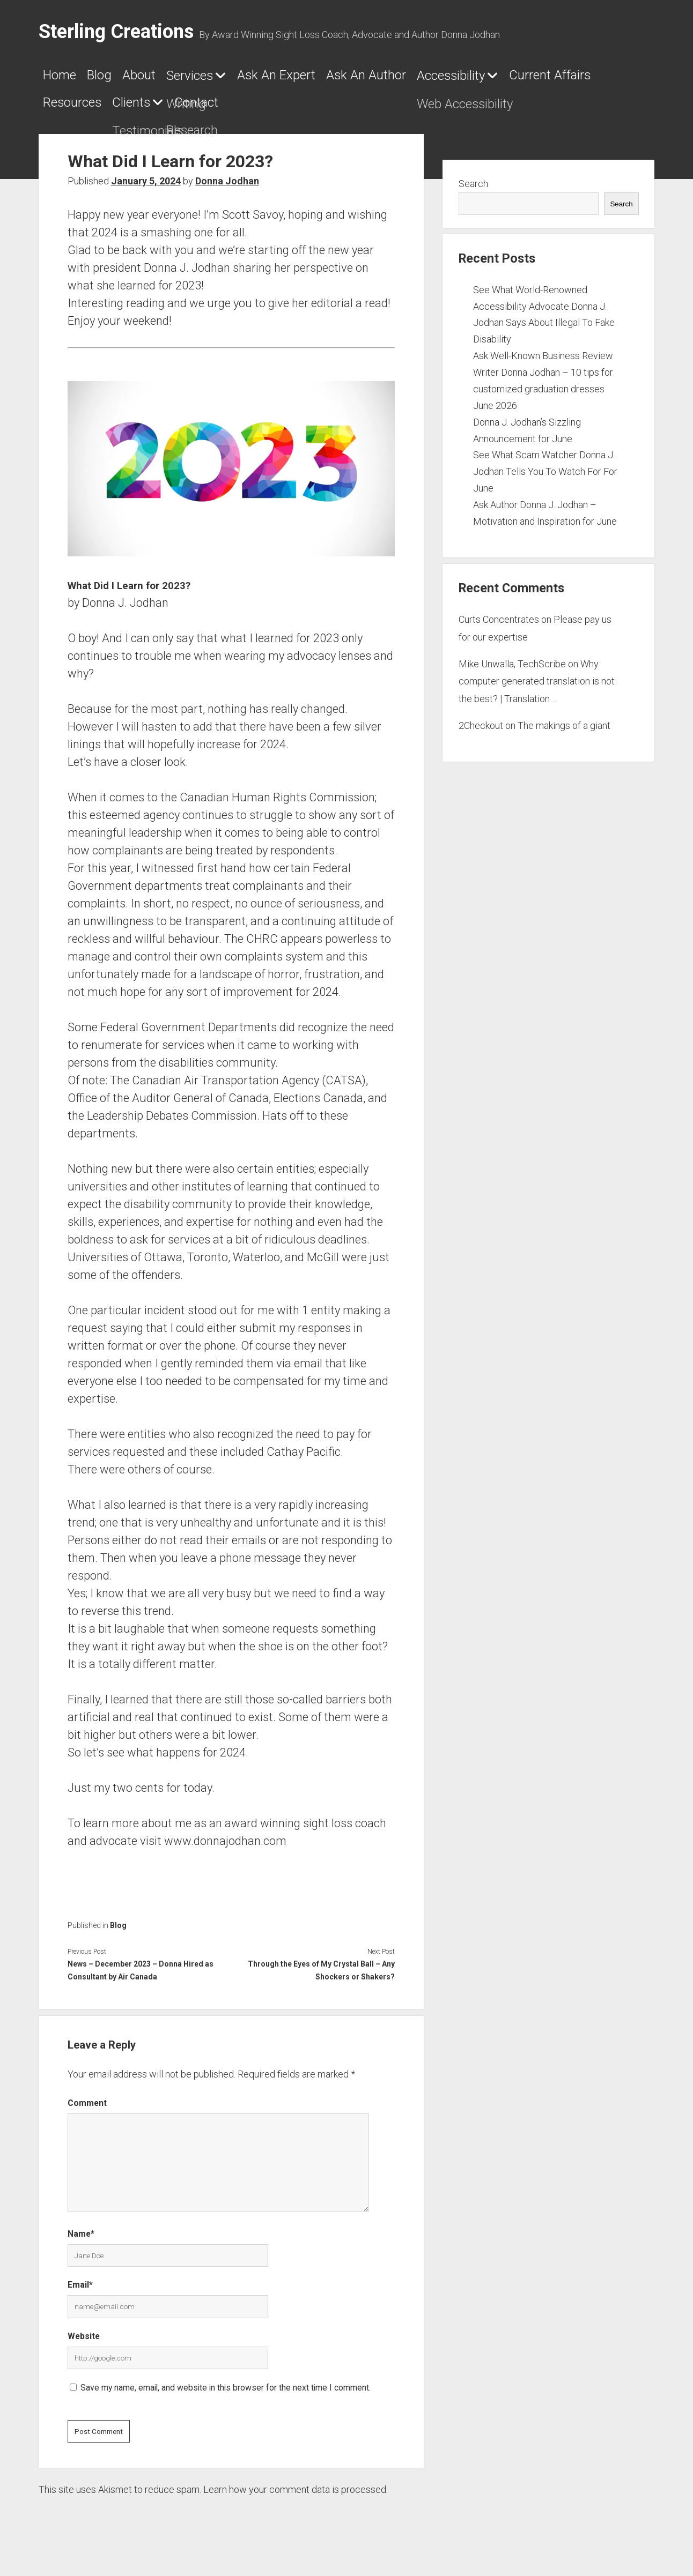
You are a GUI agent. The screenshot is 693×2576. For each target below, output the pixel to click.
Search (473, 192)
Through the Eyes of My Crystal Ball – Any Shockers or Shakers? (321, 1978)
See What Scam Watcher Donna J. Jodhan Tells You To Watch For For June (545, 480)
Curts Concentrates (499, 628)
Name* (81, 2242)
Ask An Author (483, 79)
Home (65, 79)
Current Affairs (224, 110)
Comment (87, 2111)
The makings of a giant (564, 734)
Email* (80, 2293)
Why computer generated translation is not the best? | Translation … (537, 689)
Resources (334, 110)
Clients (415, 110)
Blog (121, 79)
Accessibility (89, 110)
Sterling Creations (116, 31)
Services (245, 79)
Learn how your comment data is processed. (295, 2498)
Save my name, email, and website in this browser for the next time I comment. (225, 2396)
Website (84, 2344)
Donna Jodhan (227, 189)
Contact (504, 110)
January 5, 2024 (146, 189)
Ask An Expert (361, 79)
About (176, 79)
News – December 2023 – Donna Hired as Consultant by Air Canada (140, 1978)
